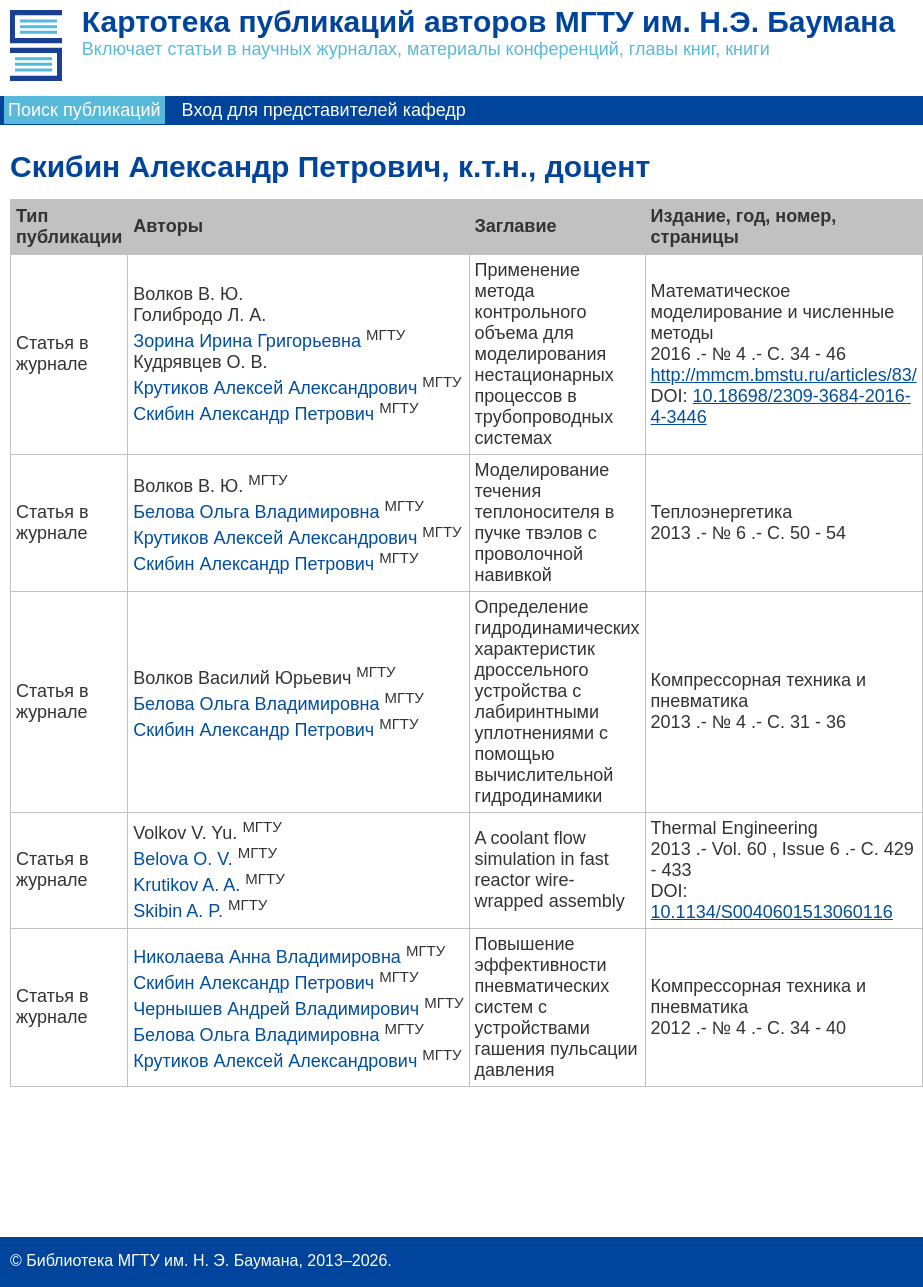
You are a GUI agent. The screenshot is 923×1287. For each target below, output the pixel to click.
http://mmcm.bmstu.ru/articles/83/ (784, 375)
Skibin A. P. (178, 911)
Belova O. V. (182, 859)
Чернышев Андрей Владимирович (276, 1009)
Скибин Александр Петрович (253, 414)
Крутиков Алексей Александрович (275, 388)
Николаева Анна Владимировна (267, 957)
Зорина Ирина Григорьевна (247, 341)
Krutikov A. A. (186, 885)
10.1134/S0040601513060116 (772, 912)
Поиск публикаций (84, 110)
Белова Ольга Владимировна (256, 512)
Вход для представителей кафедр (324, 110)
